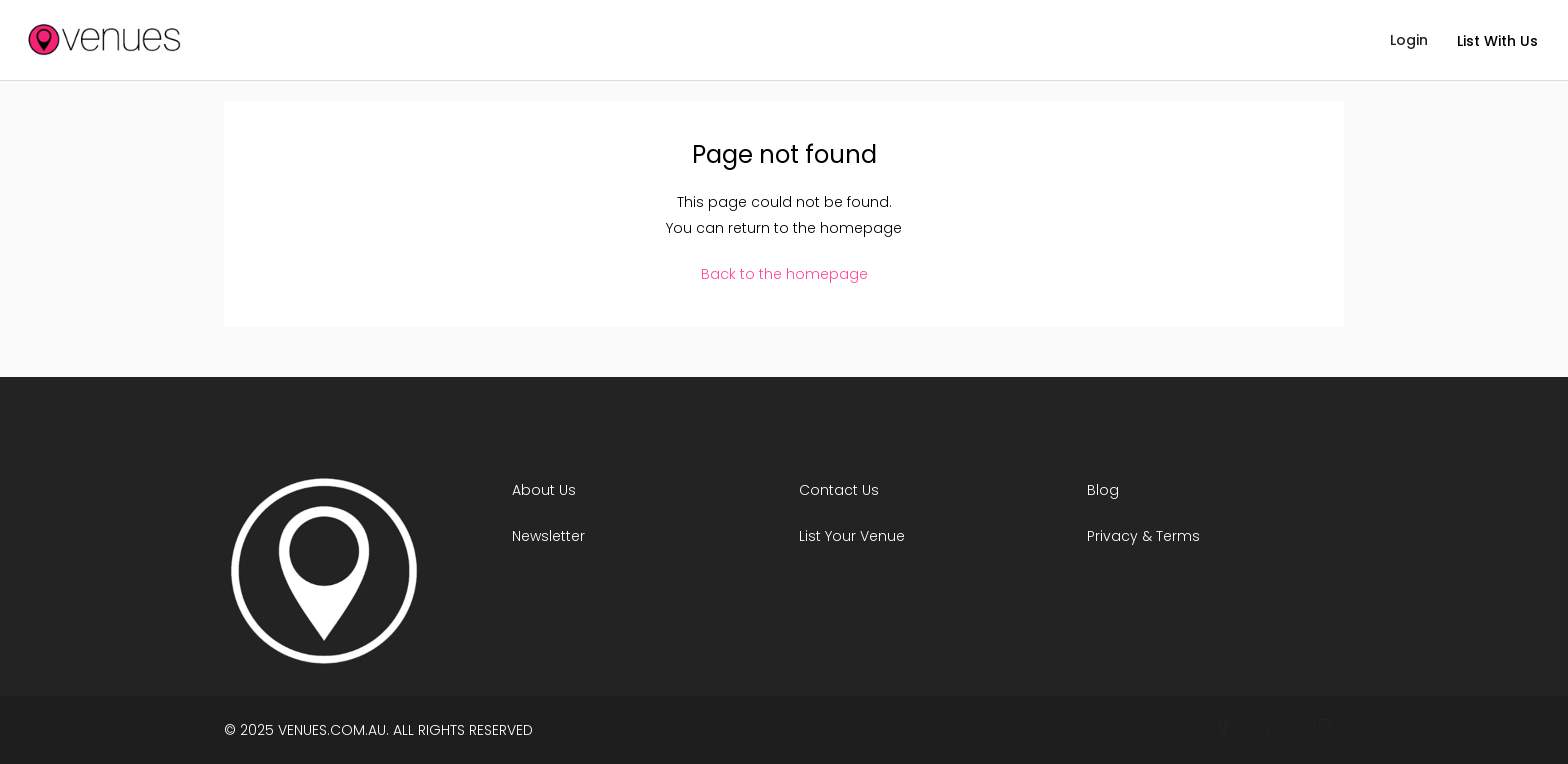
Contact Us (839, 490)
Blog (1103, 490)
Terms (1178, 536)
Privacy (1112, 536)
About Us (544, 490)
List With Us (1497, 41)
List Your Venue (852, 536)
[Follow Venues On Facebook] (1223, 728)
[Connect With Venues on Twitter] (1272, 728)
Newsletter (548, 536)
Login (1409, 40)
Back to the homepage (784, 274)
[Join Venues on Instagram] (1321, 728)
